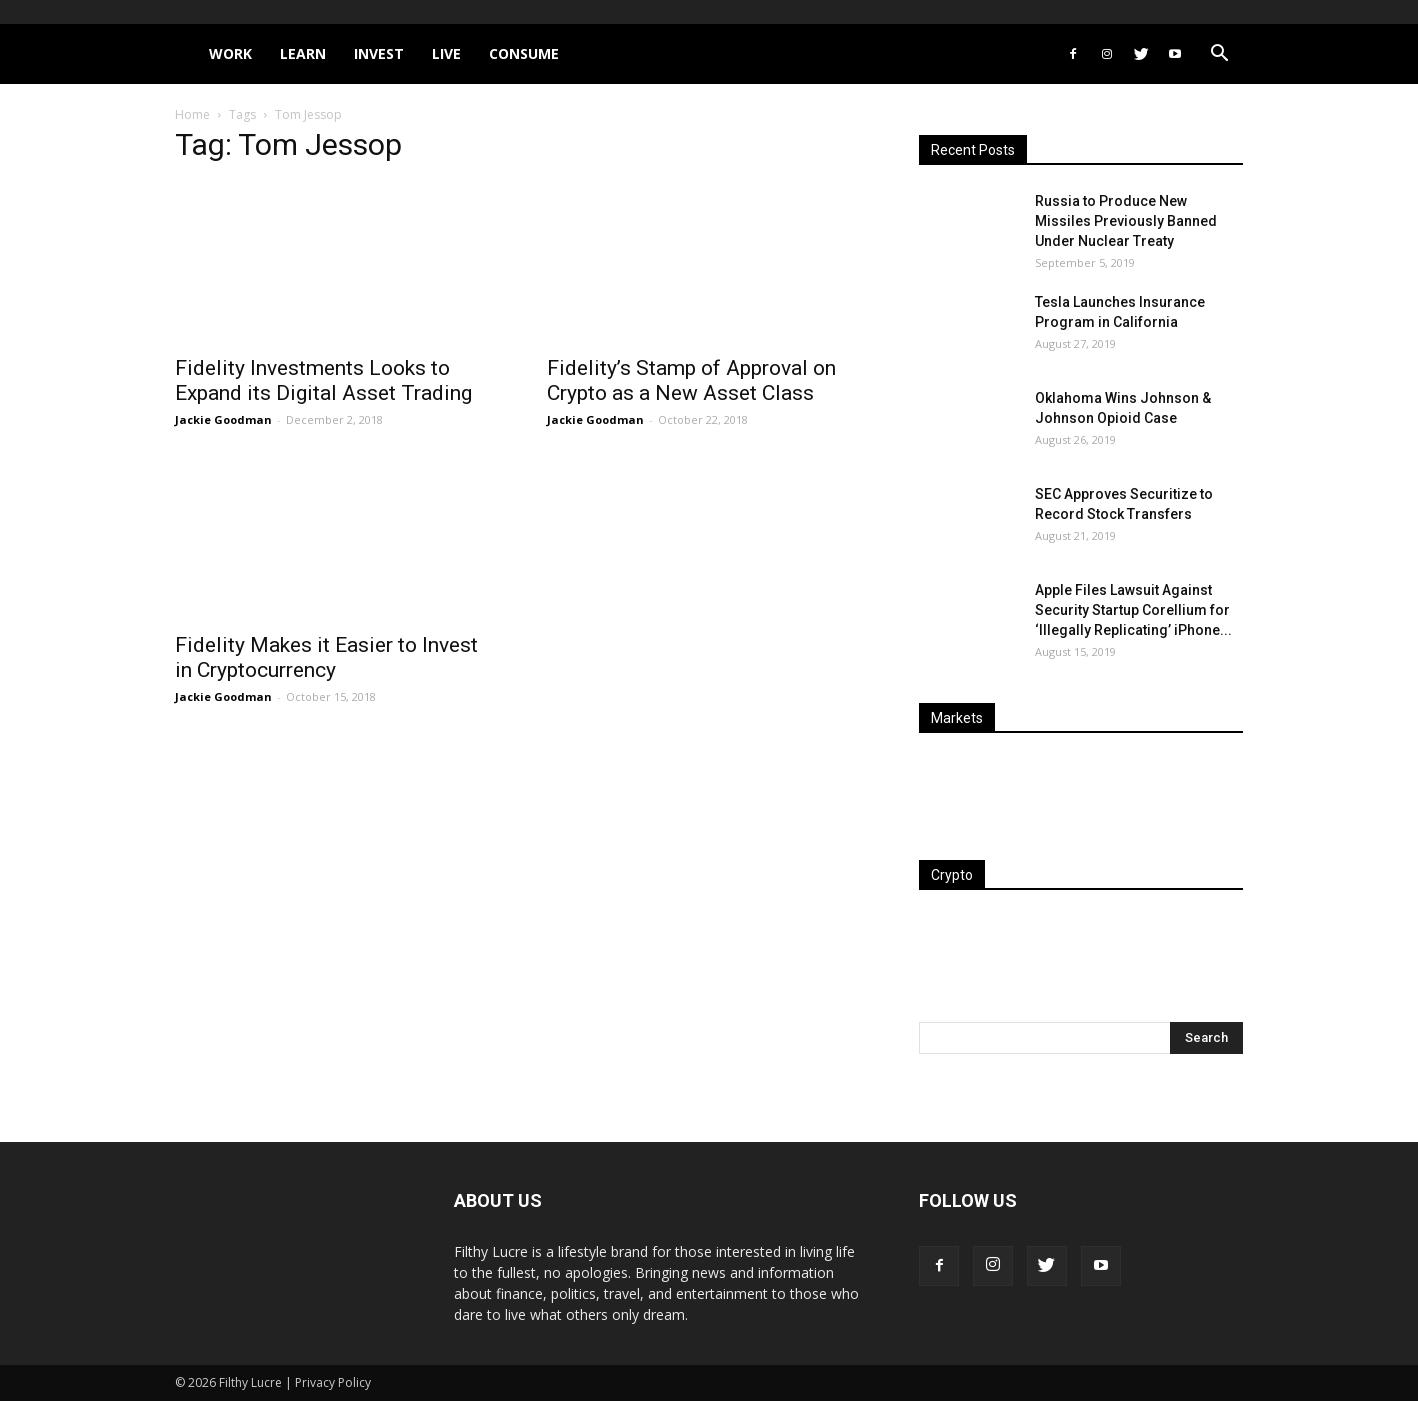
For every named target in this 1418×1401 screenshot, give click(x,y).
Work (230, 53)
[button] (1219, 55)
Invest (379, 53)
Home (192, 114)
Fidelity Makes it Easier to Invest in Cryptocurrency (326, 657)
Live (446, 53)
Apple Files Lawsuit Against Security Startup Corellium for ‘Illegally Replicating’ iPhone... (1133, 610)
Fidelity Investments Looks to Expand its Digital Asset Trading (323, 380)
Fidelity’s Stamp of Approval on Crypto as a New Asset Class (691, 380)
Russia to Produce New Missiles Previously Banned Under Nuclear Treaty (1126, 221)
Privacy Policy (333, 1382)
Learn (303, 53)
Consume (524, 53)
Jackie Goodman (223, 419)
